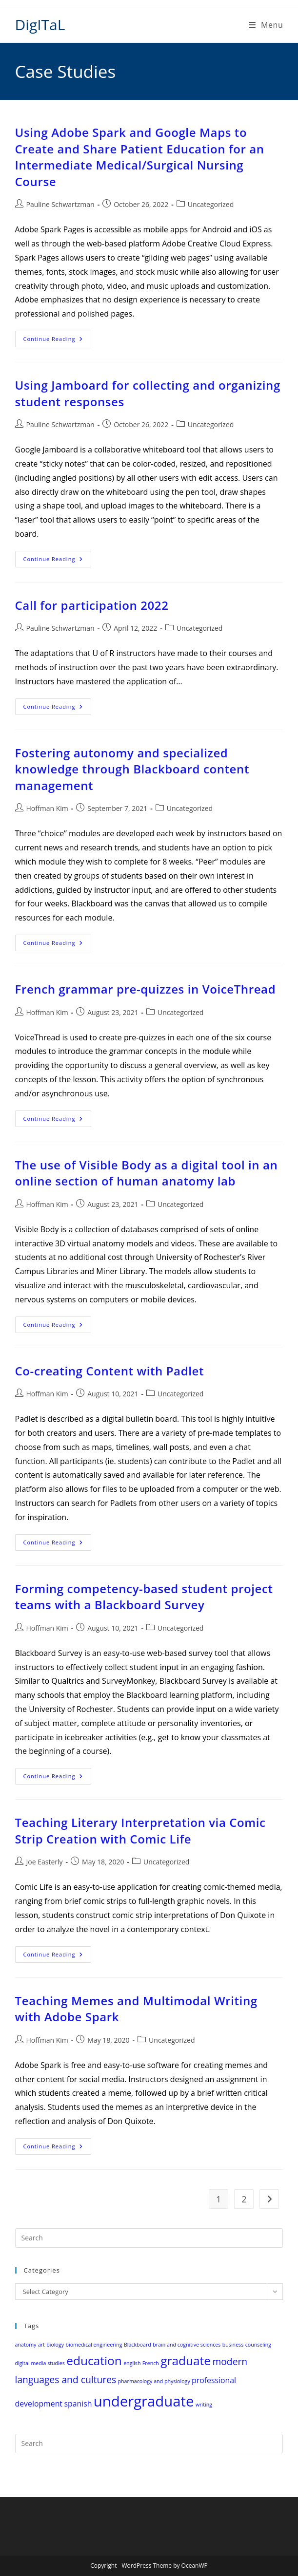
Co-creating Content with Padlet (109, 1371)
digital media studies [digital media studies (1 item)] (40, 2363)
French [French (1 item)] (150, 2363)
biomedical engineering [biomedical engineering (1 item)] (93, 2344)
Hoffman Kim (47, 808)
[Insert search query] (149, 2238)
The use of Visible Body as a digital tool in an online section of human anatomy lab (146, 1173)
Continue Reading (57, 340)
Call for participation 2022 (92, 605)
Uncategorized (211, 204)
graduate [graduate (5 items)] (185, 2360)
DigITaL (40, 25)
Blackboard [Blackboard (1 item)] (137, 2344)
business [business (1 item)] (233, 2344)
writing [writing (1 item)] (204, 2404)
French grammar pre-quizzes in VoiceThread (145, 989)
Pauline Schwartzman (60, 204)
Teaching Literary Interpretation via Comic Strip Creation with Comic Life (140, 1830)
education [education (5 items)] (94, 2360)
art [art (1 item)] (41, 2344)
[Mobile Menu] (266, 24)
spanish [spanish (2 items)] (78, 2403)
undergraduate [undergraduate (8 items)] (144, 2401)
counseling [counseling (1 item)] (258, 2344)
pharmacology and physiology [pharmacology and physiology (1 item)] (154, 2381)
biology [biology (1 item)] (55, 2344)
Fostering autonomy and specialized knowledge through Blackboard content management (132, 769)
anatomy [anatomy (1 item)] (26, 2344)
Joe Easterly (44, 1861)
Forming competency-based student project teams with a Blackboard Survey (144, 1596)
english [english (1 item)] (131, 2363)
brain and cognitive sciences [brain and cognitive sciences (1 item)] (186, 2344)
